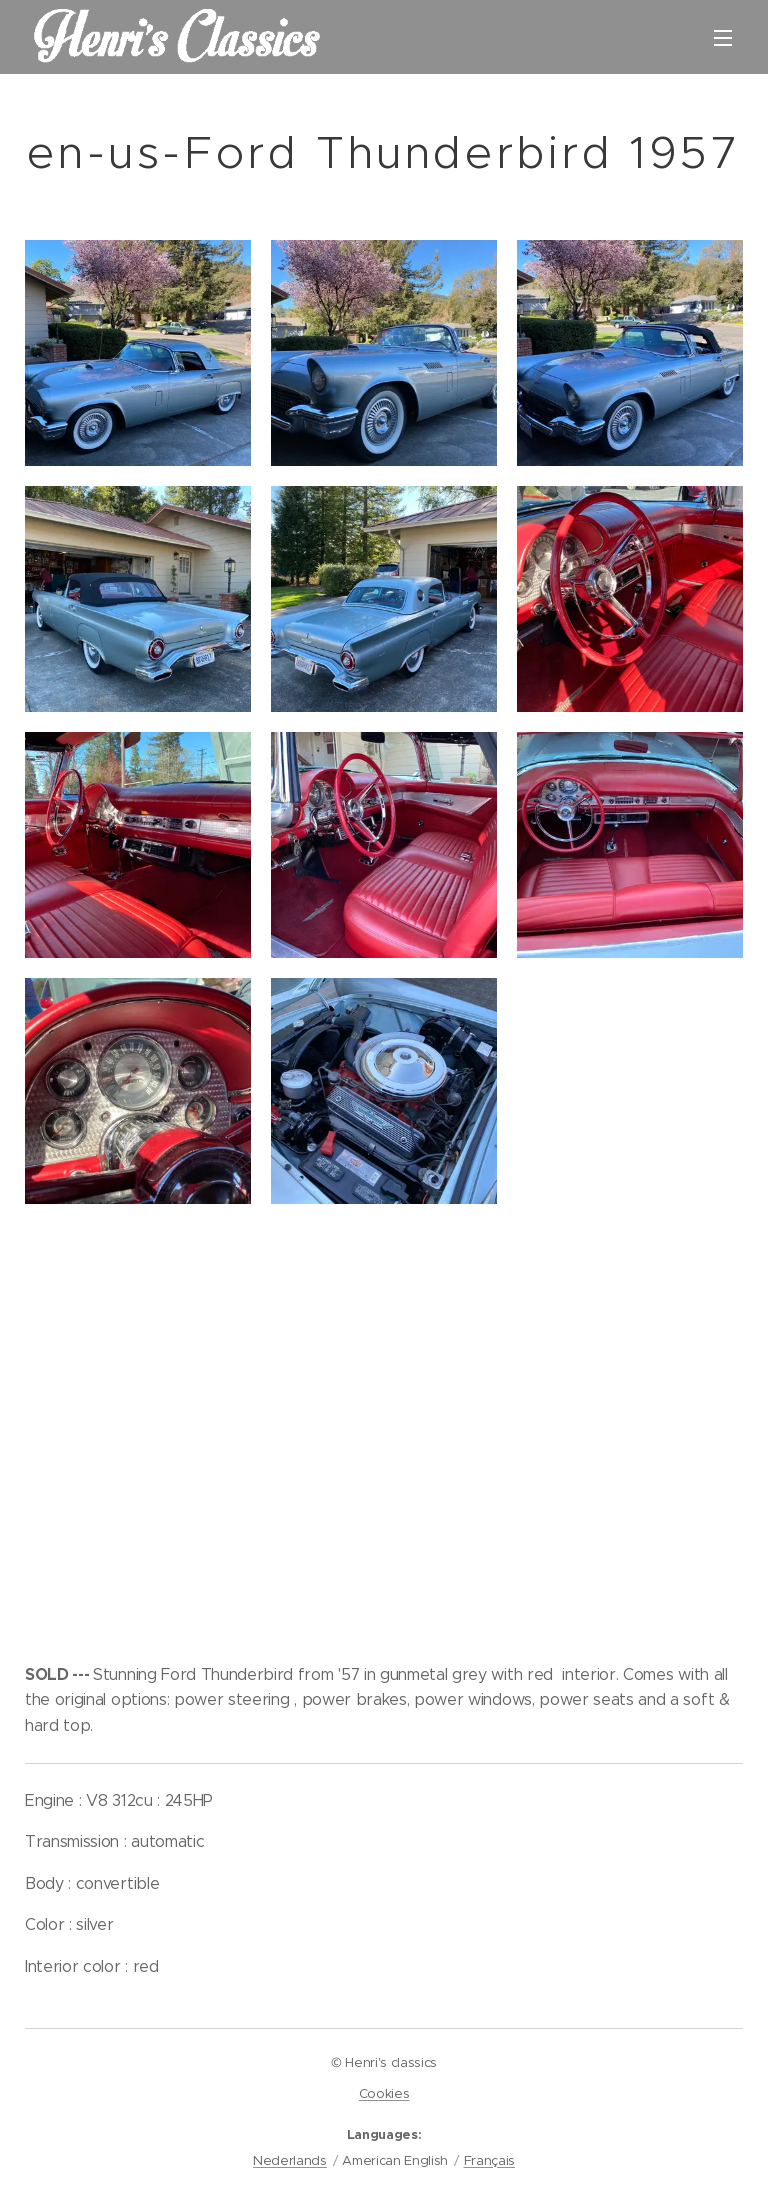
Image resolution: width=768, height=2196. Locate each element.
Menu (723, 38)
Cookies (384, 2093)
